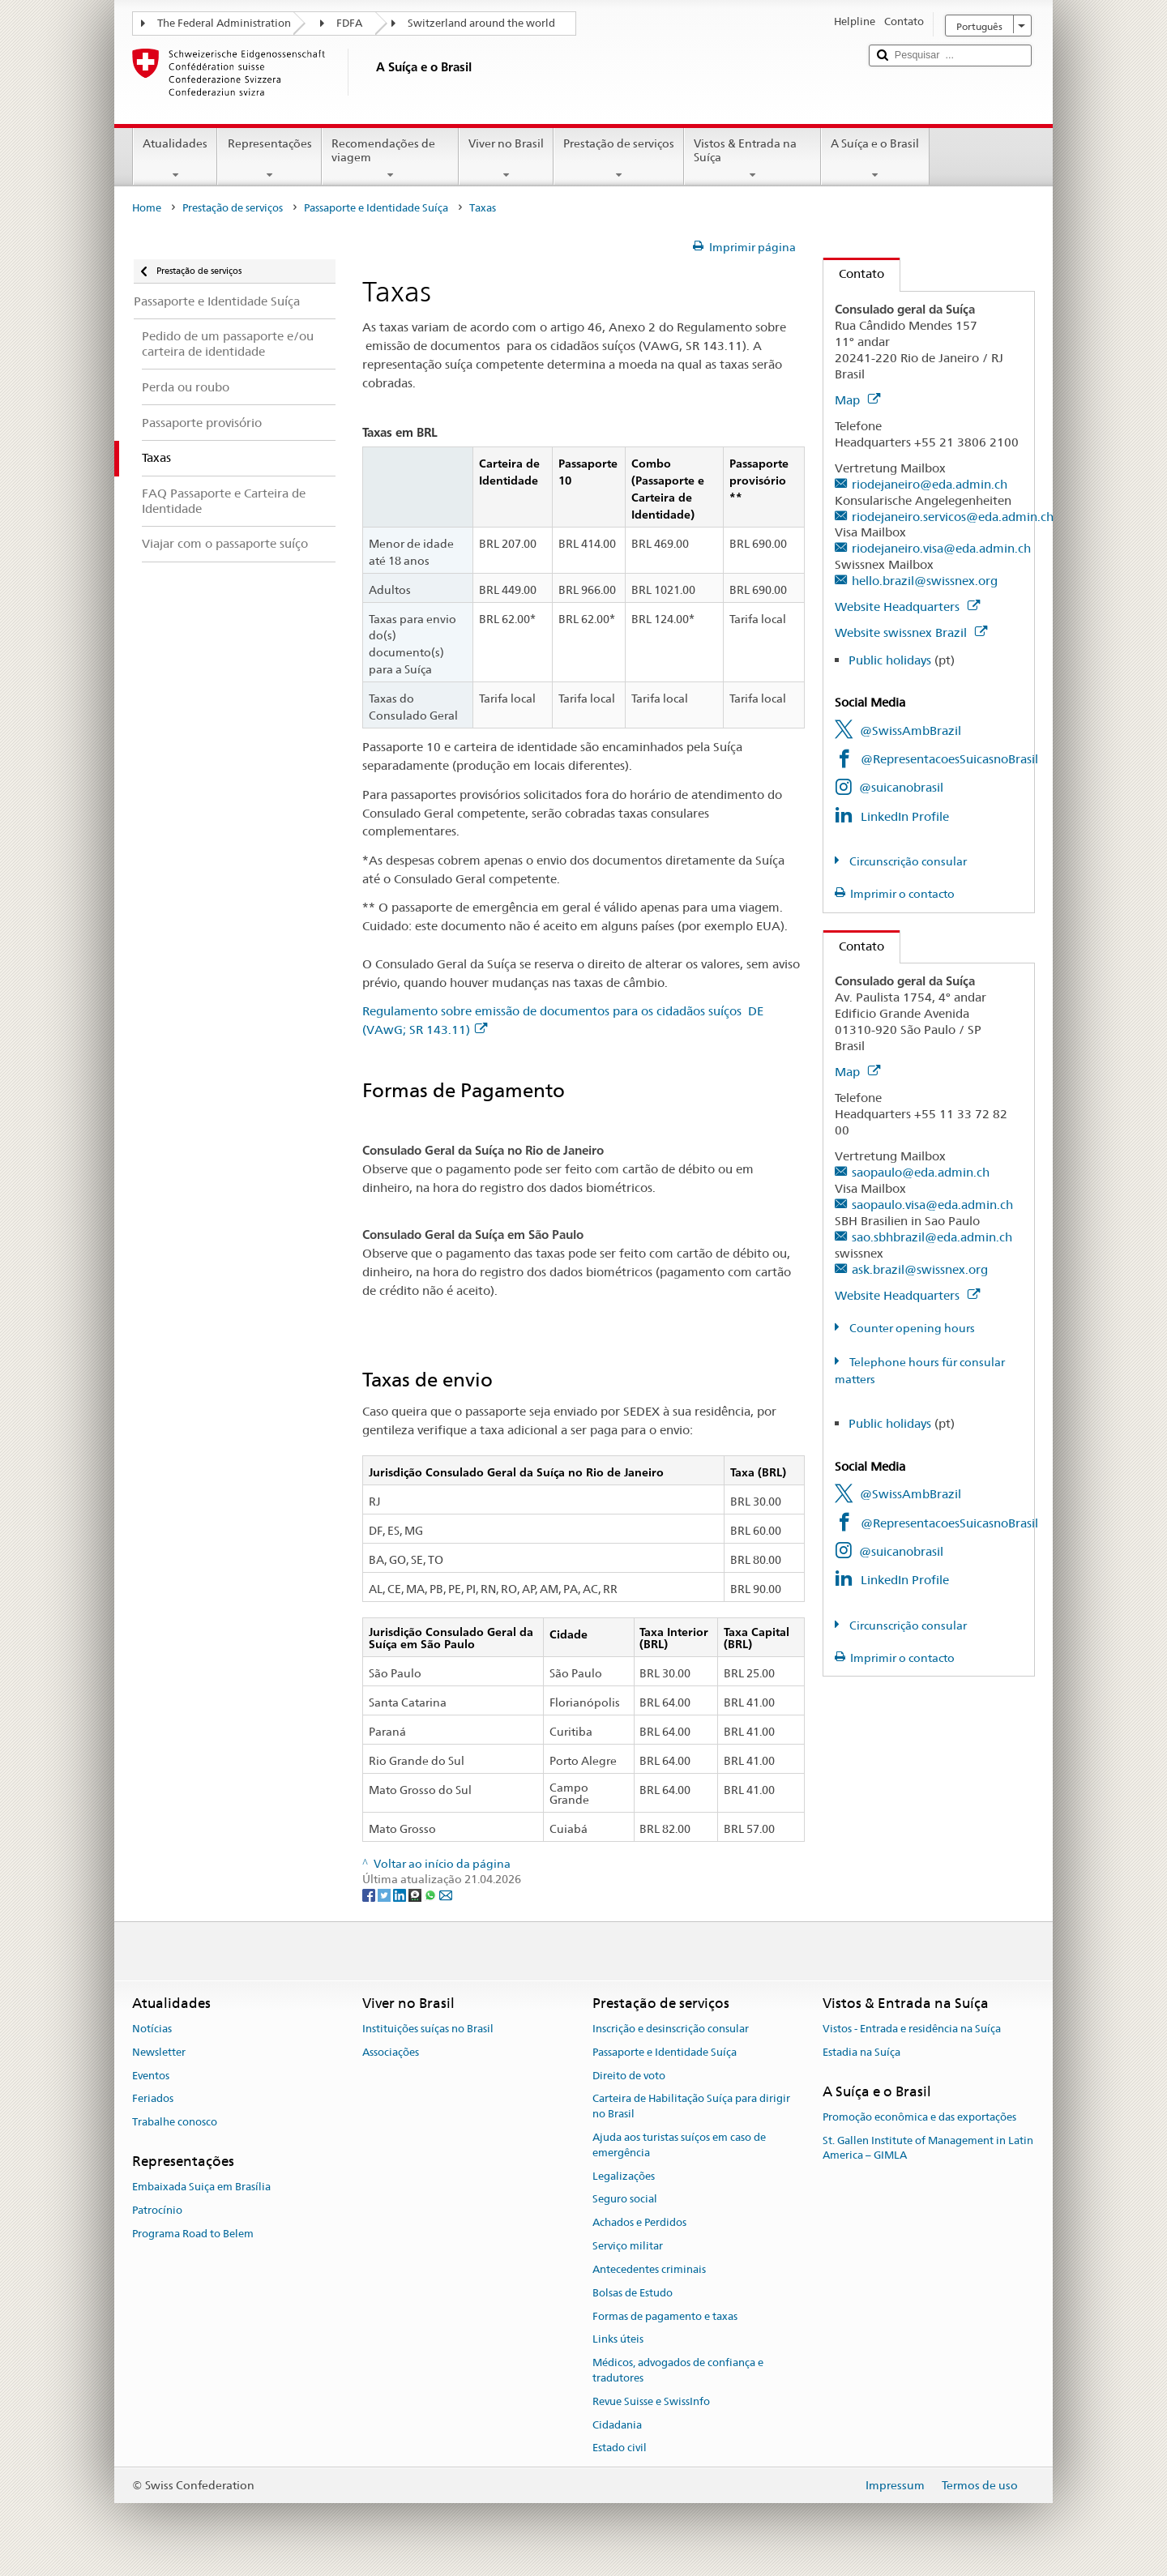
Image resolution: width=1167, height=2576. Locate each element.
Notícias (152, 2029)
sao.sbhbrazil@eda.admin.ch (932, 1237)
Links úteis (617, 2340)
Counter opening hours (911, 1328)
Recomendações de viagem (390, 159)
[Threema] (416, 1894)
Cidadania (617, 2425)
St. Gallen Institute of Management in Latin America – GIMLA (928, 2148)
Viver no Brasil (506, 159)
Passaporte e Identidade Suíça (376, 208)
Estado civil (619, 2448)
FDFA (349, 23)
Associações (390, 2052)
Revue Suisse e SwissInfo (651, 2401)
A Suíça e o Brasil (875, 159)
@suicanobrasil (901, 787)
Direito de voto (628, 2076)
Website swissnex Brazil (911, 632)
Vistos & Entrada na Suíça (752, 159)
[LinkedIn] (400, 1894)
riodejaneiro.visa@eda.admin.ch (941, 548)
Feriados (152, 2099)
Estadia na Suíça (861, 2052)
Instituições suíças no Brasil (428, 2029)
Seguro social (624, 2200)
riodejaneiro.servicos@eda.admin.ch (953, 516)
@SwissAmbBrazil (910, 730)
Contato (853, 273)
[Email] (445, 1894)
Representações (269, 159)
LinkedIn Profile (905, 816)
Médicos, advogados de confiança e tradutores (677, 2370)
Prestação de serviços (618, 159)
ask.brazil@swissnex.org (920, 1269)
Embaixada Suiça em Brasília (201, 2187)
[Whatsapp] (431, 1894)
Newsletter (159, 2052)
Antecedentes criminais (649, 2269)
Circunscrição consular (907, 861)
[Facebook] (370, 1894)
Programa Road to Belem (193, 2234)
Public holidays (890, 660)
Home (146, 208)
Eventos (150, 2076)
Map (857, 400)
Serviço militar (627, 2246)
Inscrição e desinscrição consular (670, 2029)
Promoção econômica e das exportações (919, 2117)
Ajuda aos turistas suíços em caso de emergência (679, 2145)
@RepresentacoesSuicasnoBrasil (949, 759)
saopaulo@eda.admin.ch (921, 1172)
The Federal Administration (224, 23)
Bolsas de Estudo (632, 2293)
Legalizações (623, 2176)
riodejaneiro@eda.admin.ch (929, 484)
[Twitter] (385, 1894)
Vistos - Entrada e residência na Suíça (912, 2029)
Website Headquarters (907, 606)
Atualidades (175, 159)
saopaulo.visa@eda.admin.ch (932, 1204)
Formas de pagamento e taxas (664, 2316)
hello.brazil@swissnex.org (925, 580)
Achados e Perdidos (639, 2223)
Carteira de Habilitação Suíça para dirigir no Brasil (691, 2107)
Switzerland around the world (481, 23)
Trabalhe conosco (174, 2122)
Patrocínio (157, 2210)
